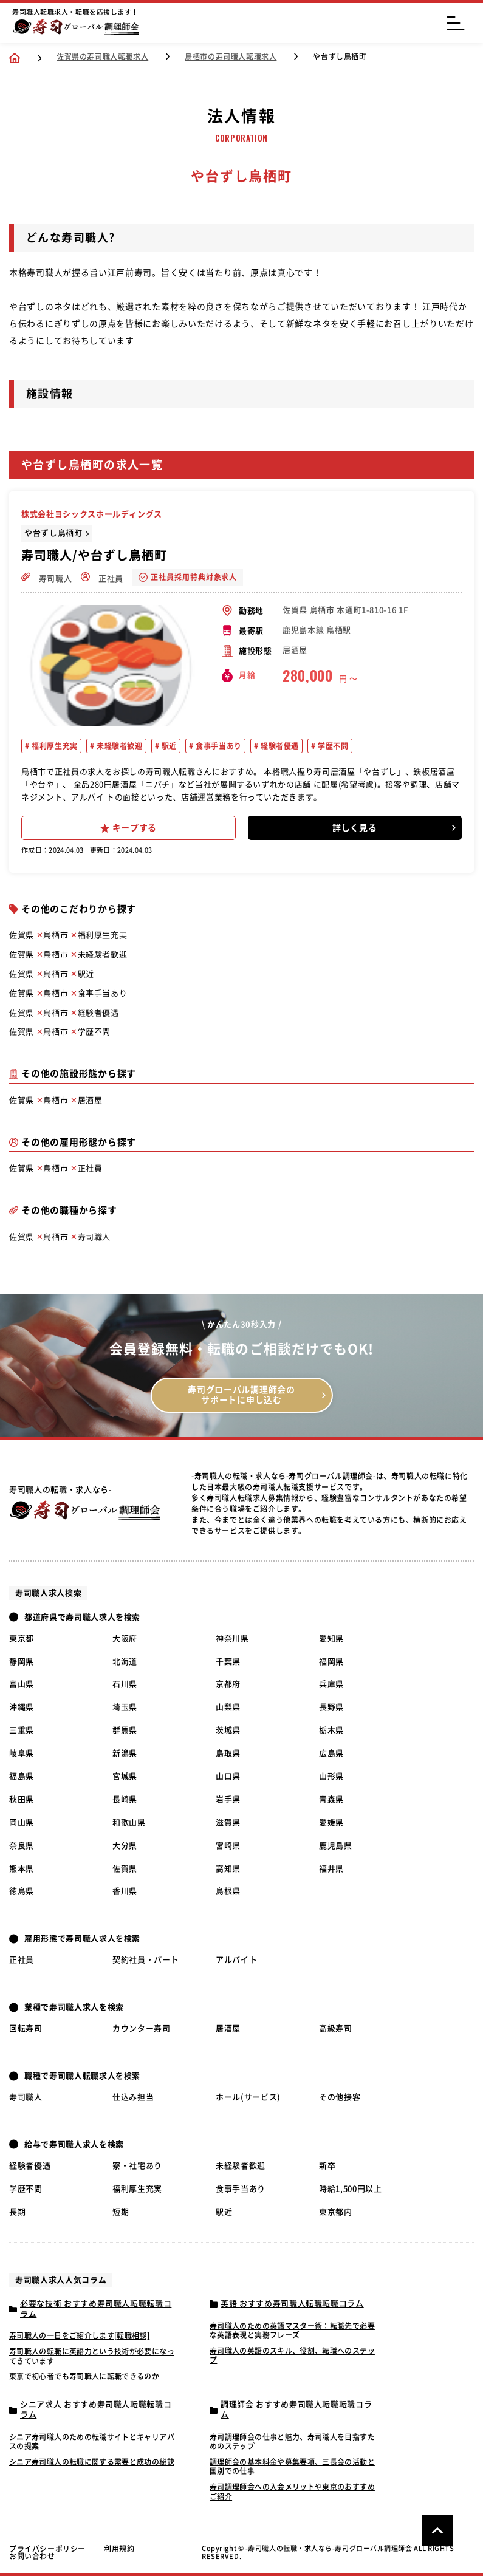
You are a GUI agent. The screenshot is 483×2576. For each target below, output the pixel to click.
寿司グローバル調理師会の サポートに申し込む (241, 1394)
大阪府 (124, 1638)
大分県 (124, 1846)
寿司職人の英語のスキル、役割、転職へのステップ (292, 2355)
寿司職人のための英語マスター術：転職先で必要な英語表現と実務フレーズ (292, 2330)
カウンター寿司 (141, 2028)
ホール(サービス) (248, 2097)
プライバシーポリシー (47, 2548)
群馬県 (124, 1730)
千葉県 (228, 1662)
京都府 (228, 1684)
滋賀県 (228, 1822)
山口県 (228, 1776)
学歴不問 (332, 746)
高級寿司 (335, 2028)
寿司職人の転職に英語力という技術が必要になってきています (91, 2356)
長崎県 (124, 1799)
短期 (120, 2212)
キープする (128, 828)
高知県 (228, 1869)
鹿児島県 (335, 1846)
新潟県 (124, 1753)
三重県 (21, 1730)
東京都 (21, 1638)
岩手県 (228, 1799)
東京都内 (335, 2212)
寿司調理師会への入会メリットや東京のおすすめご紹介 (292, 2491)
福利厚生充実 (54, 746)
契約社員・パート (145, 1960)
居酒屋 (228, 2028)
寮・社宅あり (137, 2166)
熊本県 (21, 1869)
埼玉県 (124, 1707)
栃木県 (331, 1730)
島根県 (228, 1891)
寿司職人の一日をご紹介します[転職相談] (79, 2335)
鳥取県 (228, 1753)
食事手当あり (218, 746)
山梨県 (228, 1707)
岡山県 (21, 1822)
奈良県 (21, 1846)
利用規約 (119, 2548)
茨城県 (228, 1730)
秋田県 (21, 1799)
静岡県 (21, 1662)
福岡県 (331, 1662)
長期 (17, 2212)
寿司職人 (46, 577)
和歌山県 (129, 1822)
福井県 (331, 1869)
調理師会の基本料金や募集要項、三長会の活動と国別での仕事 (292, 2466)
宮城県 (124, 1776)
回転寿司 (26, 2028)
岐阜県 (21, 1753)
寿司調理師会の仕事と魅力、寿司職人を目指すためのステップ (292, 2441)
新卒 (327, 2166)
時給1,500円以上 (350, 2189)
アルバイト (236, 1960)
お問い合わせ (32, 2556)
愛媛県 (331, 1822)
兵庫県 (331, 1684)
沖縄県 (21, 1707)
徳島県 (21, 1891)
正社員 (102, 577)
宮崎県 (228, 1846)
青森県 (331, 1799)
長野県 (331, 1707)
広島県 (331, 1753)
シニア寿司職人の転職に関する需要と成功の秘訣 (91, 2461)
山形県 (331, 1776)
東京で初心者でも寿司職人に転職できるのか (84, 2376)
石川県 (124, 1684)
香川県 (124, 1891)
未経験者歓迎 (118, 746)
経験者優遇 (278, 746)
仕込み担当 (133, 2097)
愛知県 (331, 1638)
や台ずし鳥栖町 (53, 533)
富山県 (21, 1684)
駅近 (168, 746)
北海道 (124, 1662)
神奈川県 (232, 1638)
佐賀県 (124, 1869)
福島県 (21, 1776)
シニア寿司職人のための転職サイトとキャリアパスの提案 (91, 2441)
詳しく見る (354, 828)
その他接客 (339, 2097)
